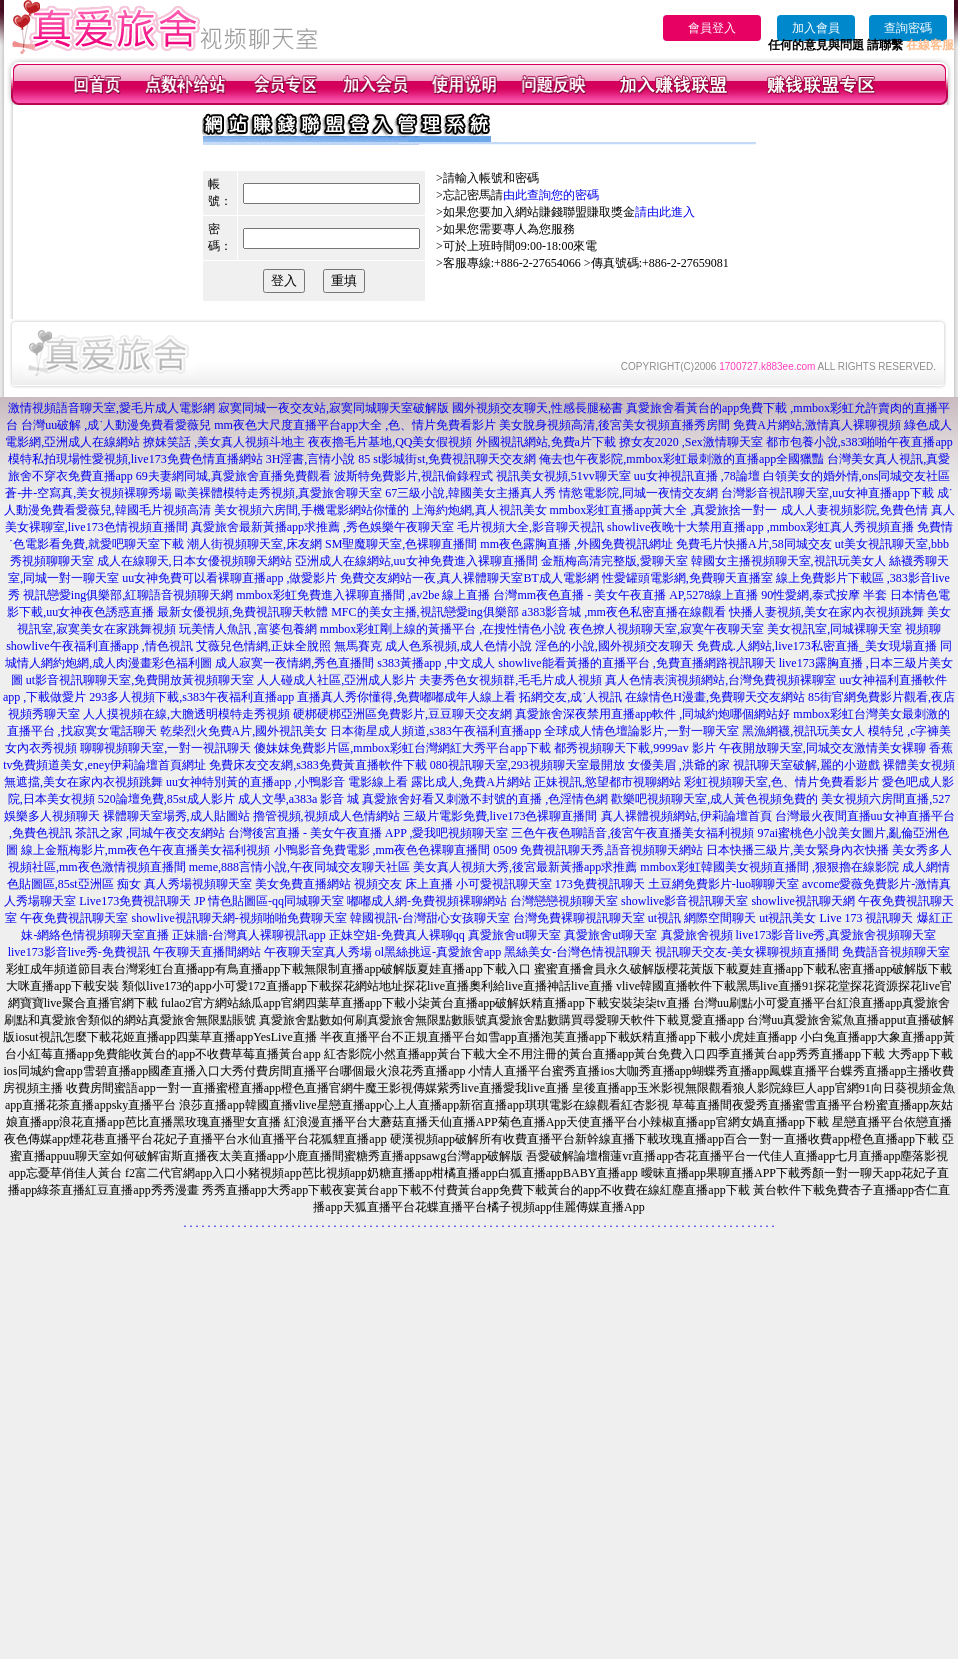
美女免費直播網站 (303, 884)
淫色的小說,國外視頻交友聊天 (614, 646)
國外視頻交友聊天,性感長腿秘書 (537, 408)
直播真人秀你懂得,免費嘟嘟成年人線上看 (406, 697)
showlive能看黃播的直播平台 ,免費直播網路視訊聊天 (636, 663)
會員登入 (712, 28)
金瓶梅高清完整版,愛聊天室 (614, 561)
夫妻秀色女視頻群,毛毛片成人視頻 (510, 680)
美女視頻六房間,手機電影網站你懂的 (311, 510)
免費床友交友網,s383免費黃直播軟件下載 (318, 765)
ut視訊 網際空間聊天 (702, 918)
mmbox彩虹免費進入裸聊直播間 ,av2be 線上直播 (363, 595)
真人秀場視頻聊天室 (198, 884)
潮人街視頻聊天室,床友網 (254, 544)
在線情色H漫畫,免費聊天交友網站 (715, 697)
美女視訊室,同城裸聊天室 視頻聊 (854, 629)
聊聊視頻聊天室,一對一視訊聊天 (165, 748)
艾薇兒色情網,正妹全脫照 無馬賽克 (289, 646)
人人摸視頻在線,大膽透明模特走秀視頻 (186, 714)
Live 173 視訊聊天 (867, 918)
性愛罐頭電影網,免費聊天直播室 (687, 578)
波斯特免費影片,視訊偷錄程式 (413, 476)
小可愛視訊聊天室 (504, 884)
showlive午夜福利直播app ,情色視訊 (99, 646)
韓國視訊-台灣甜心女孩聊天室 (430, 918)
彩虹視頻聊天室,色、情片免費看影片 (781, 782)
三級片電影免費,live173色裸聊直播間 (500, 816)
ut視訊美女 (787, 918)
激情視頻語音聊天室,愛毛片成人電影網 (111, 408)
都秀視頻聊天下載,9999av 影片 (634, 748)
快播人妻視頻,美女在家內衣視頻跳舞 (826, 612)
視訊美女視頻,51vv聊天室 (563, 476)
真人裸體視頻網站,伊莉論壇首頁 (686, 816)
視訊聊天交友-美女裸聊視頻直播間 (747, 952)
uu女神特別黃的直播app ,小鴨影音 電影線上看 (288, 782)
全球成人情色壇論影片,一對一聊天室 (641, 731)
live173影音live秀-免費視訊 (79, 952)
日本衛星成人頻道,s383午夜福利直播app (435, 731)
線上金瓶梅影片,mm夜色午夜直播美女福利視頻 (146, 850)
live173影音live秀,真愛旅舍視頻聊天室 (836, 935)
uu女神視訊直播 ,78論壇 (697, 476)
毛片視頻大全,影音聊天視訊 (530, 527)
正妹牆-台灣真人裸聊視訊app (248, 935)
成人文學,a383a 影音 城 (299, 799)
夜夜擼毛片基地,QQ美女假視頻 (390, 442)
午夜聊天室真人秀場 (318, 952)
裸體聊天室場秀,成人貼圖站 (176, 816)
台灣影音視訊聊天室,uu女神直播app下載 (827, 493)
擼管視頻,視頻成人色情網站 (326, 816)
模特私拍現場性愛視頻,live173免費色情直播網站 (135, 459)
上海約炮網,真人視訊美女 (479, 510)
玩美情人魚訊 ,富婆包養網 (248, 629)
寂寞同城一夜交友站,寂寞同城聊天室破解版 (333, 408)
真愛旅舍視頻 (697, 935)
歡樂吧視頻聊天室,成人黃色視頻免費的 (714, 799)
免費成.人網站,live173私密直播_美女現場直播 (817, 646)
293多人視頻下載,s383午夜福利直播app (191, 697)
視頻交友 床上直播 (403, 884)
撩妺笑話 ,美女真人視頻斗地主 (224, 442)
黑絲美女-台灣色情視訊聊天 (578, 952)
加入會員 (816, 28)
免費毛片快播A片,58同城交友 (754, 544)
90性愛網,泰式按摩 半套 (824, 595)
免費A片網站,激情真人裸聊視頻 (817, 425)
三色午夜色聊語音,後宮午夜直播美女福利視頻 (632, 833)
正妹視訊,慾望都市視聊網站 (607, 782)
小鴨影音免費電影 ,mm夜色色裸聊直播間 (382, 850)
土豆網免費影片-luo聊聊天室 (723, 884)
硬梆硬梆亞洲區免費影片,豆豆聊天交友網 (402, 714)
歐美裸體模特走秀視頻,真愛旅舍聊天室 (278, 493)
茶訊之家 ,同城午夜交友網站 (150, 833)
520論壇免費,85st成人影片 (166, 799)
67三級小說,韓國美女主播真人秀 (470, 493)
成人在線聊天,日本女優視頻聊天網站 (194, 561)
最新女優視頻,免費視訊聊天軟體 (242, 612)
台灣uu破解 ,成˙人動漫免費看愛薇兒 (116, 425)
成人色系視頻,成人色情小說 (458, 646)
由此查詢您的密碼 (551, 195)
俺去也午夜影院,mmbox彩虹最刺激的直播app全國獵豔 (681, 459)
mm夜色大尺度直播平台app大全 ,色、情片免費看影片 (355, 425)
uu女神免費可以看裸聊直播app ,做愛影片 (229, 578)
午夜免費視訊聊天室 (74, 918)
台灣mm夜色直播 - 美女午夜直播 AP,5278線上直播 (625, 595)
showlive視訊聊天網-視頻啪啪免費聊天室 (238, 918)
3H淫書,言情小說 (311, 459)
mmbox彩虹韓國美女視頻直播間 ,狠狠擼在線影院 (769, 867)
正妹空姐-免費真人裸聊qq (397, 935)
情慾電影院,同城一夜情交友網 (638, 493)
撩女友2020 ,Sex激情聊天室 (691, 442)
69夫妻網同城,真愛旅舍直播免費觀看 (233, 476)
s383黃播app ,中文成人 (436, 663)
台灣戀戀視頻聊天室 (564, 901)
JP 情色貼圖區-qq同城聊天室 (269, 901)
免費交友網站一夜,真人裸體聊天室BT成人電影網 (469, 578)
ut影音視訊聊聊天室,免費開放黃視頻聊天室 (140, 680)
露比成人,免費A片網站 (471, 782)
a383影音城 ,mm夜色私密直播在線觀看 (624, 612)
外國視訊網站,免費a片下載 (546, 442)
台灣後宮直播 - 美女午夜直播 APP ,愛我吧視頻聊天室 (368, 833)
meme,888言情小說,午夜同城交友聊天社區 (299, 867)
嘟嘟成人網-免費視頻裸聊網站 (427, 901)
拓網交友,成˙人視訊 (570, 697)
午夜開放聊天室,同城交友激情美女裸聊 (822, 748)
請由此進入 (665, 212)
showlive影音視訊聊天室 (684, 901)
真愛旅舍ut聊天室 (514, 935)
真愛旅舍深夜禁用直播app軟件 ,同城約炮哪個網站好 (652, 714)
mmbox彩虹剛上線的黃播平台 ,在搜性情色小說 (443, 629)
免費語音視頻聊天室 (896, 952)
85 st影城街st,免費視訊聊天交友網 (447, 459)
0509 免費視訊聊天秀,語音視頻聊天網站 (598, 850)
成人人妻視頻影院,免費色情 (854, 510)
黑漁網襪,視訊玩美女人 (803, 731)
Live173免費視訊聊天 (135, 901)
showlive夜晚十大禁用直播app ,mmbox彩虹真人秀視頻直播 (760, 527)
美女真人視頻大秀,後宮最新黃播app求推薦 (525, 867)
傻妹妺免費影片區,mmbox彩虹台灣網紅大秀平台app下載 (402, 748)
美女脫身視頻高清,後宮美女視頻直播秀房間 (614, 425)
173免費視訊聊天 (600, 884)
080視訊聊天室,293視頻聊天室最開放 (527, 765)
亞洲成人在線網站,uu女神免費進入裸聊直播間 (416, 561)
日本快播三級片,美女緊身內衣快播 (797, 850)
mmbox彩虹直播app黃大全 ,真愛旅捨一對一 (664, 510)
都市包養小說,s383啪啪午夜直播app (859, 442)
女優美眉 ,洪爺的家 (679, 765)
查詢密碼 (908, 28)
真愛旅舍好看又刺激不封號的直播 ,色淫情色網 (485, 799)
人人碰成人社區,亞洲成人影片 (336, 680)
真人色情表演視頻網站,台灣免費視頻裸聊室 (720, 680)
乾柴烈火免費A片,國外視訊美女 (244, 731)
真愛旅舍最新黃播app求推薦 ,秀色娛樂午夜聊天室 (322, 527)
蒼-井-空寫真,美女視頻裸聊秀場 (88, 493)
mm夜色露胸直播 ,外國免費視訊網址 (576, 544)
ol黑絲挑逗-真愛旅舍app (438, 952)
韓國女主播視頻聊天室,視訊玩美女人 (788, 561)
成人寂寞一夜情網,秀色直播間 (294, 663)
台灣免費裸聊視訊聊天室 (579, 918)
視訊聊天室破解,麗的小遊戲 (806, 765)
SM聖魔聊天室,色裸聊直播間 (401, 544)
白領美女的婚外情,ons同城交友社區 (857, 476)
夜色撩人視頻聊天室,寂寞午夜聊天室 (666, 629)
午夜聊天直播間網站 (207, 952)
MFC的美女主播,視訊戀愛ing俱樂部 (425, 612)
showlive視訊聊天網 (802, 901)
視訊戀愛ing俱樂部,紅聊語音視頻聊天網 (128, 595)
